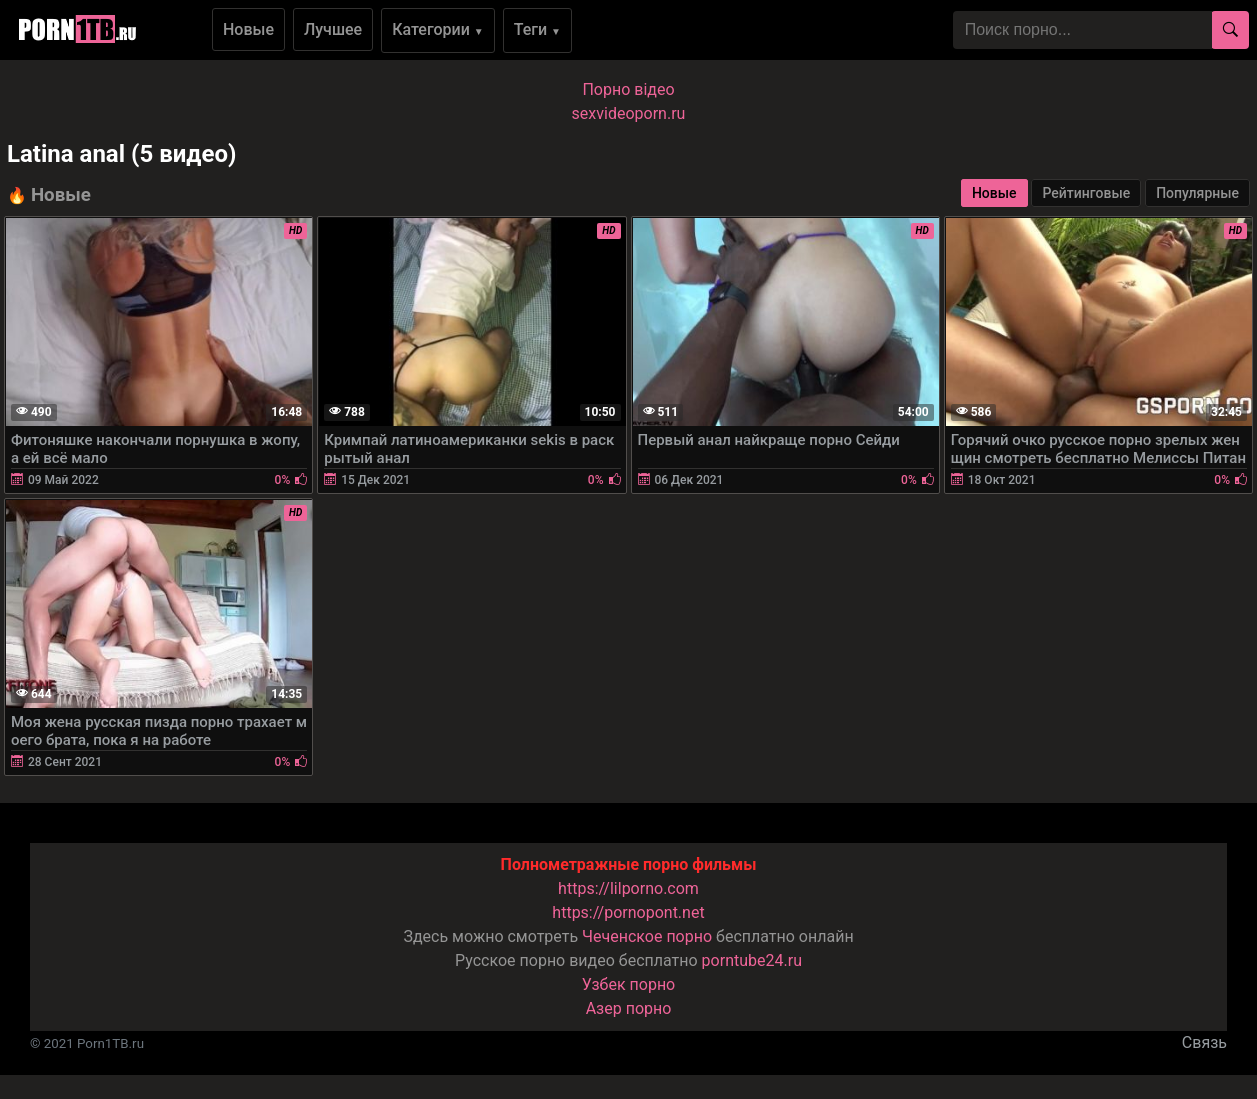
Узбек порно (629, 984)
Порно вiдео (628, 89)
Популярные (1197, 193)
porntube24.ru (752, 960)
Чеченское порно (647, 936)
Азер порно (629, 1008)
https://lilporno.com (628, 888)
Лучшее (333, 29)
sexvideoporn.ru (629, 113)
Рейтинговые (1086, 193)
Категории (438, 29)
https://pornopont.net (628, 912)
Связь (1204, 1042)
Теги (537, 29)
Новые (248, 29)
